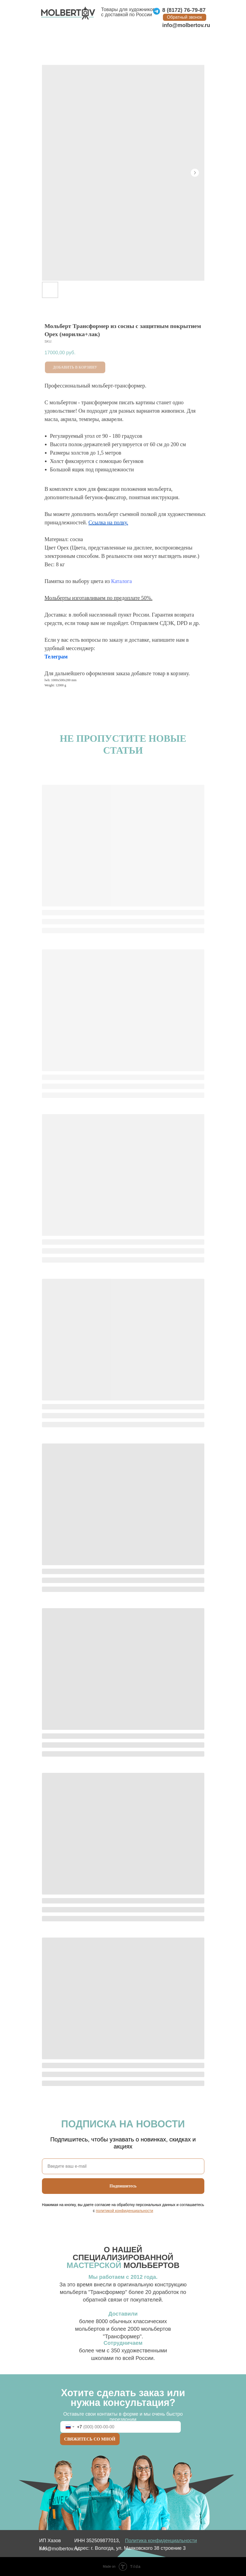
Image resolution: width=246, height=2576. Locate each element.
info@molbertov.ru (186, 25)
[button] (184, 17)
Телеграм (56, 657)
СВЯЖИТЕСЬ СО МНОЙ (89, 2439)
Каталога (121, 581)
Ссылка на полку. (108, 522)
